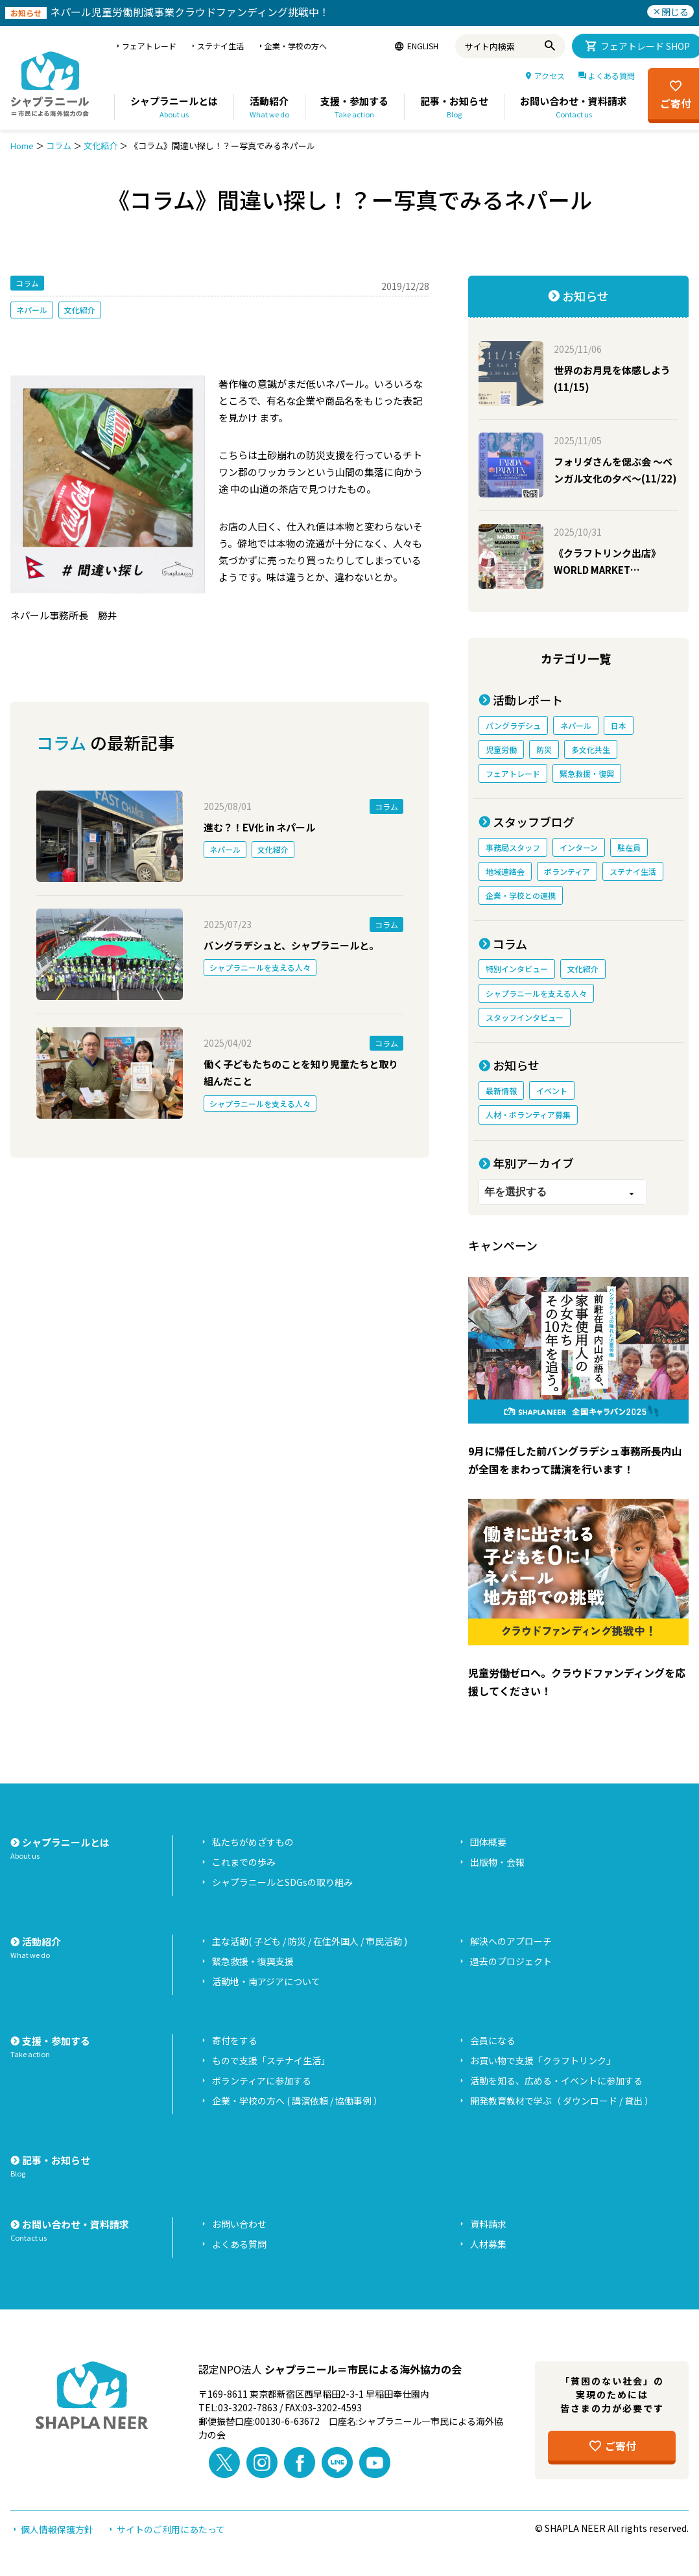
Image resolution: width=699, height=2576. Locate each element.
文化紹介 (100, 145)
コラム (58, 145)
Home (22, 145)
